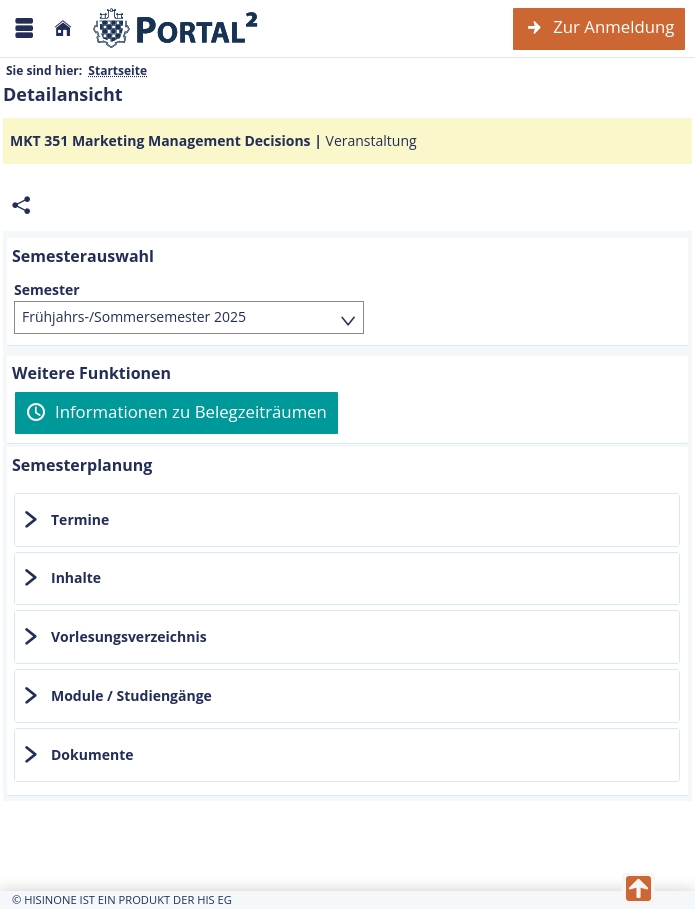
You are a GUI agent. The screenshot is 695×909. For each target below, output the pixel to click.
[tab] (347, 520)
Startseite (117, 70)
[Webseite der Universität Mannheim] (176, 28)
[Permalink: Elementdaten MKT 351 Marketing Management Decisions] (21, 205)
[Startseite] (63, 28)
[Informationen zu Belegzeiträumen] (176, 413)
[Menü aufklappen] (24, 28)
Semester (47, 290)
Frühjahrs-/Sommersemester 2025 (134, 316)
